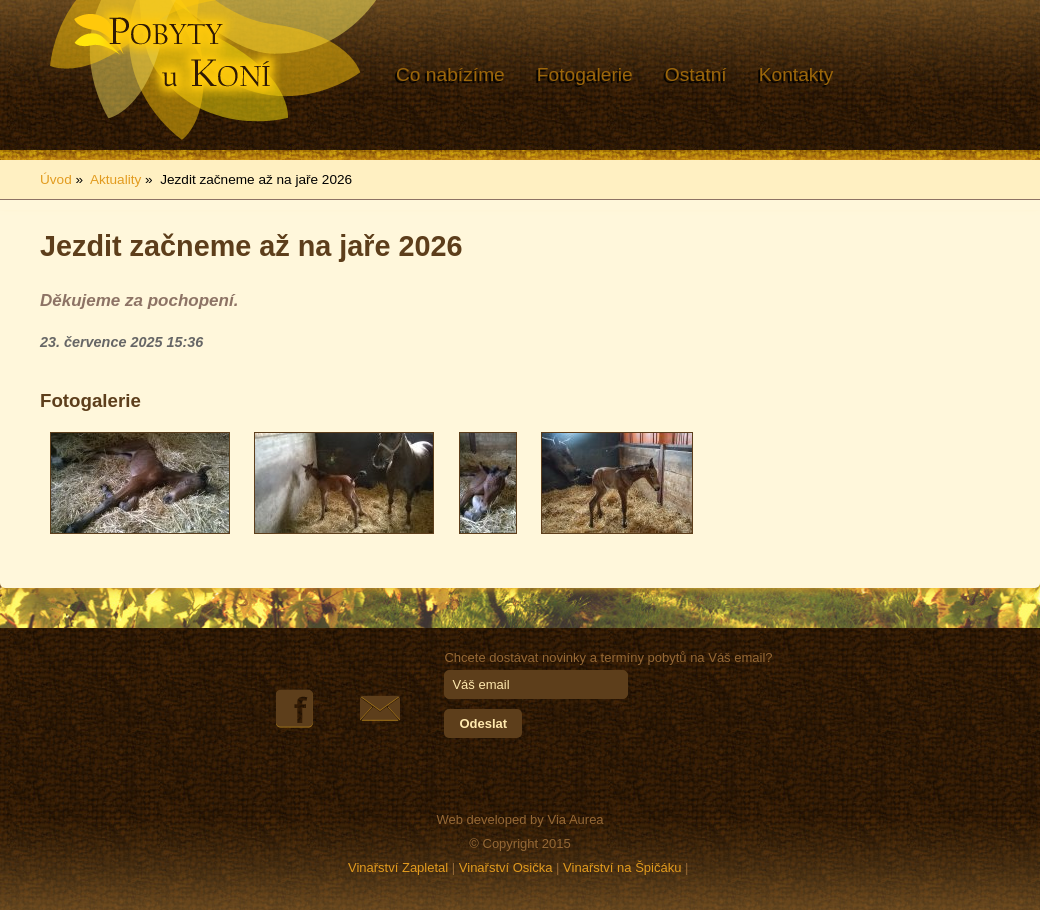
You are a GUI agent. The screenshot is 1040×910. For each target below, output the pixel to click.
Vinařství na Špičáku (622, 867)
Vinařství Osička (506, 867)
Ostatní (696, 74)
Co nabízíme (450, 74)
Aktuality (115, 179)
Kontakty (796, 74)
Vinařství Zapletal (398, 867)
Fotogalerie (585, 74)
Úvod (56, 179)
